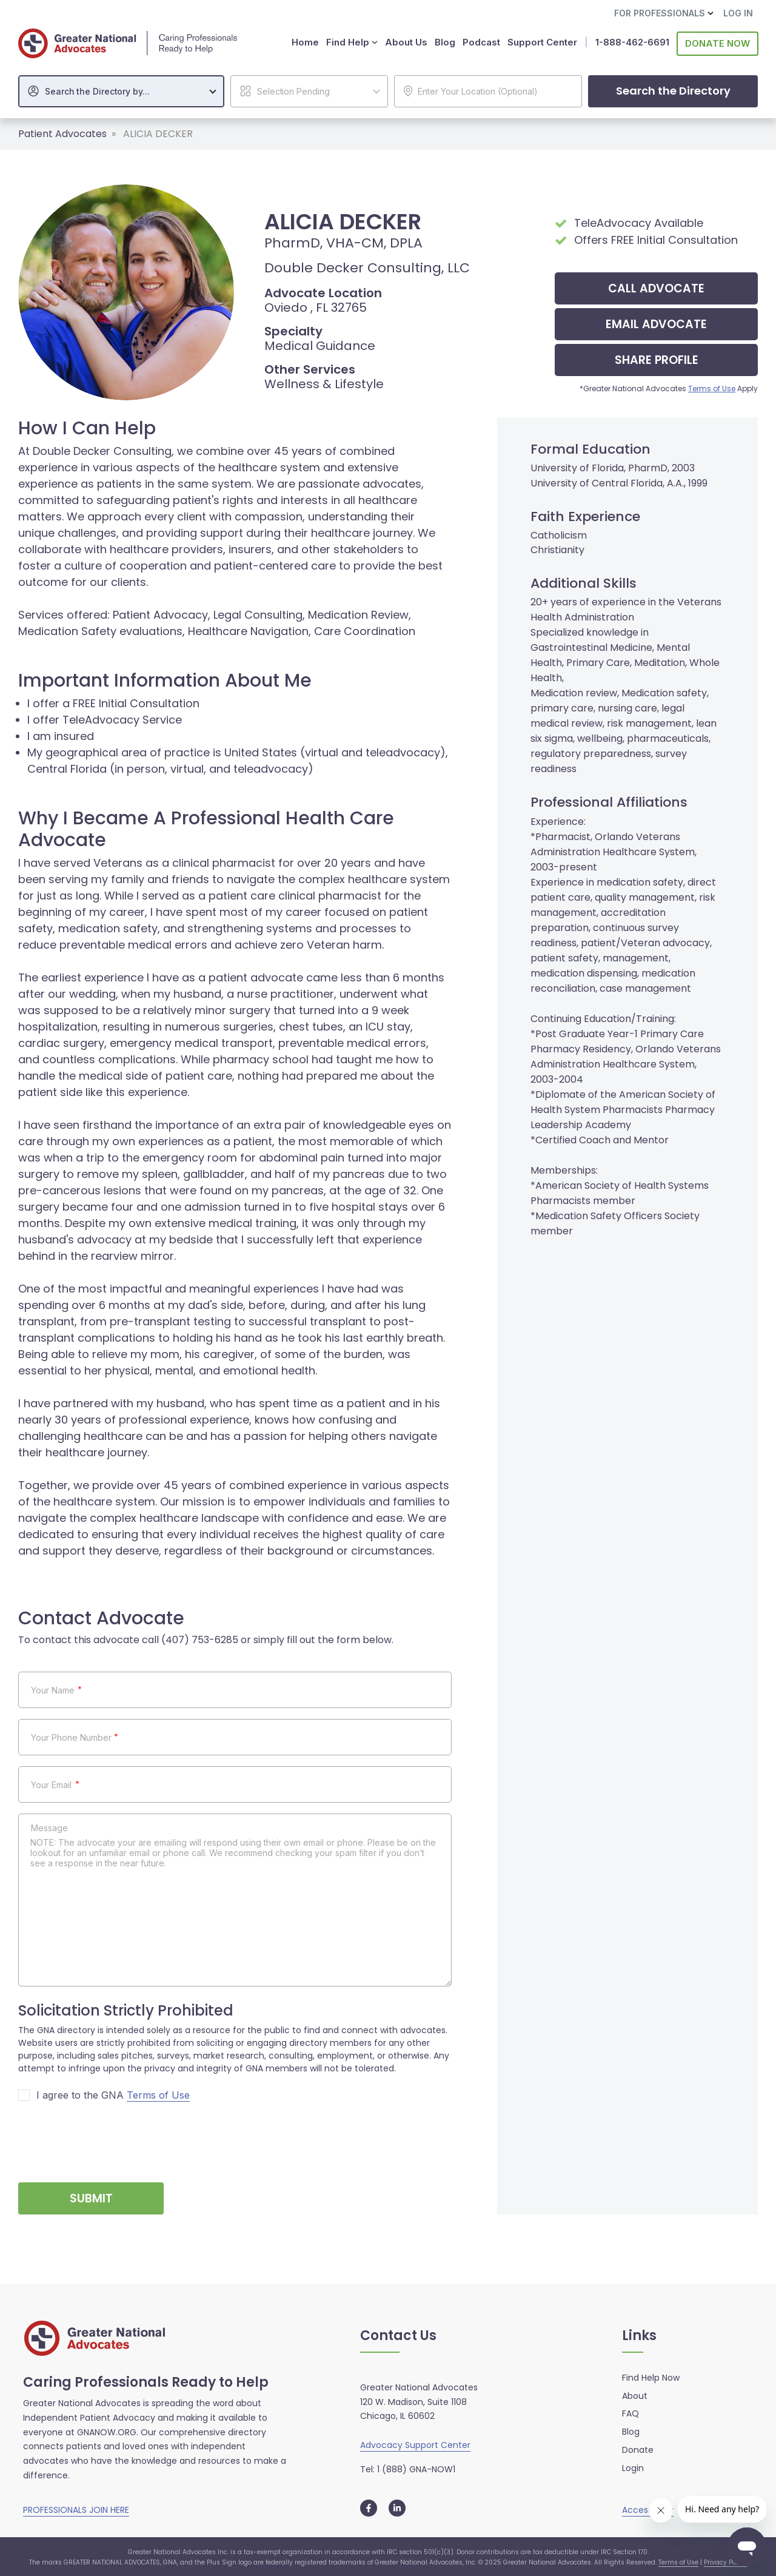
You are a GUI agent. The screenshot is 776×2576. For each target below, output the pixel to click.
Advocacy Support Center (415, 2444)
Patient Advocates (62, 133)
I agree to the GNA (113, 2094)
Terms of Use (711, 387)
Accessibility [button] (648, 2508)
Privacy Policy (725, 2561)
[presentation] (110, 2136)
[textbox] (127, 90)
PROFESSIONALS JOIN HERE (76, 2508)
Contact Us (398, 2335)
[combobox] (121, 90)
